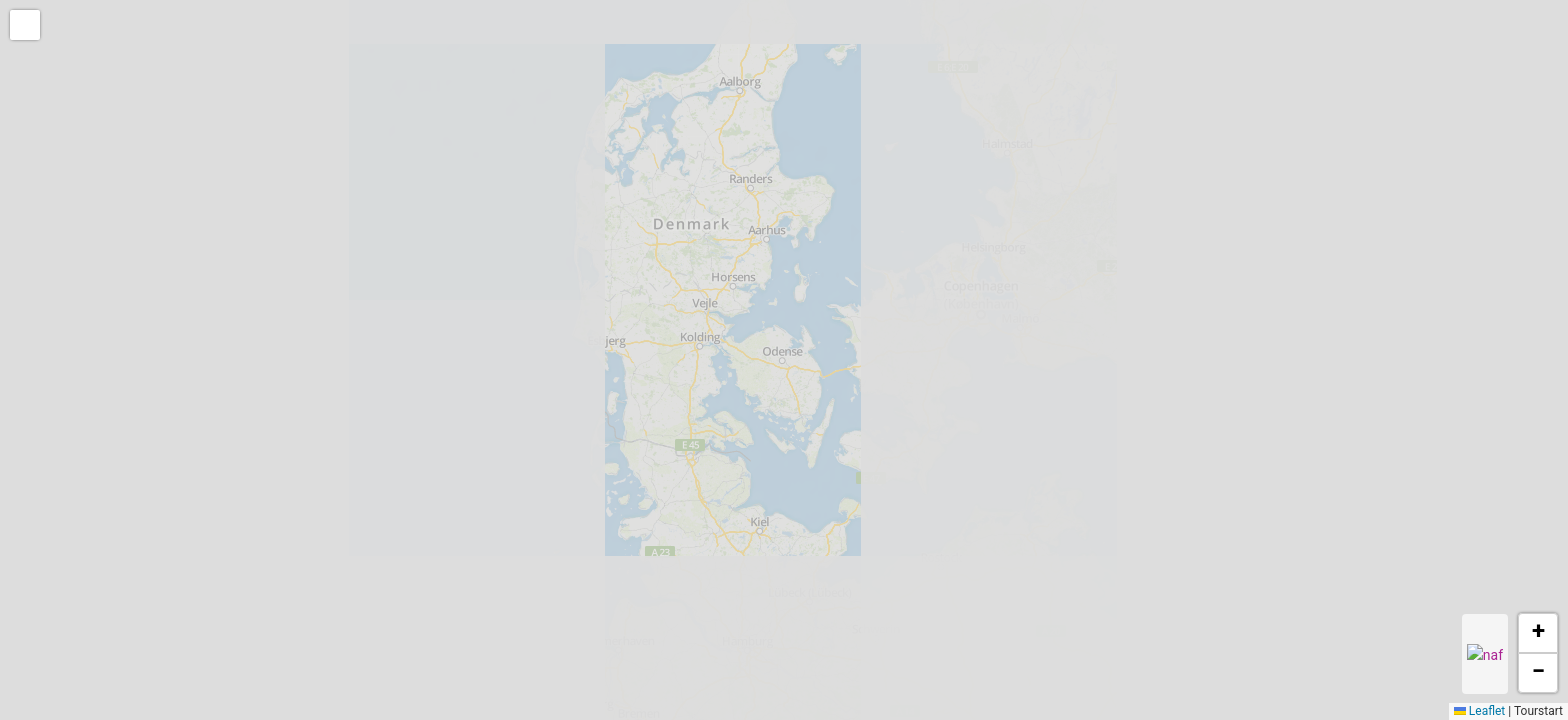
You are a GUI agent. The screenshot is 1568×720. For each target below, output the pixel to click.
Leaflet (1479, 711)
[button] (27, 27)
